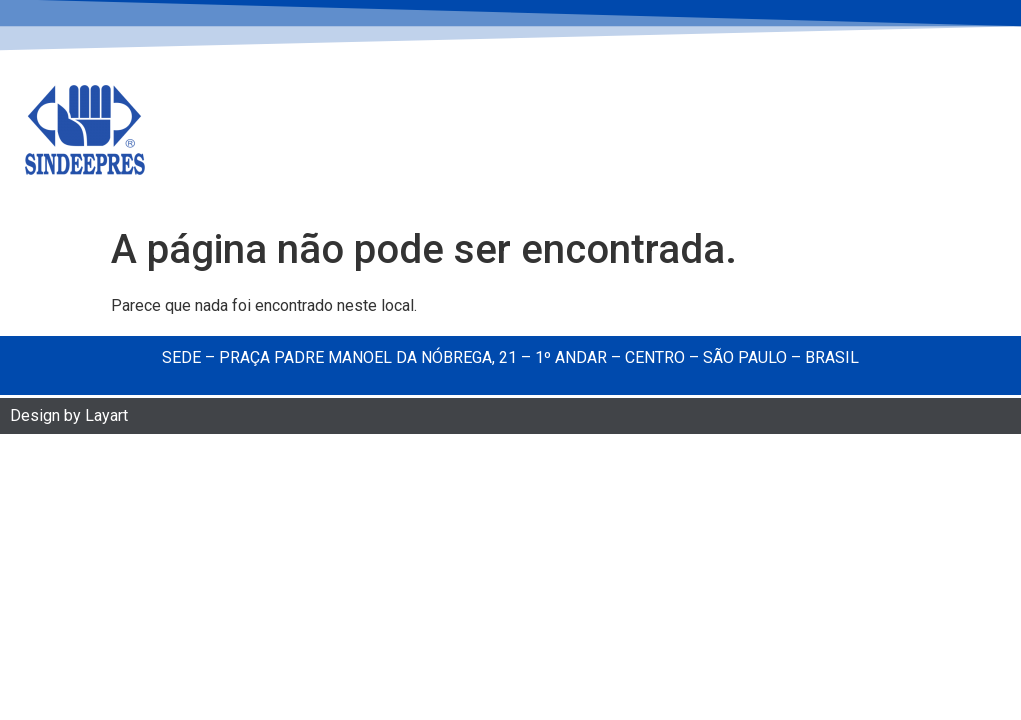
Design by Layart (69, 417)
